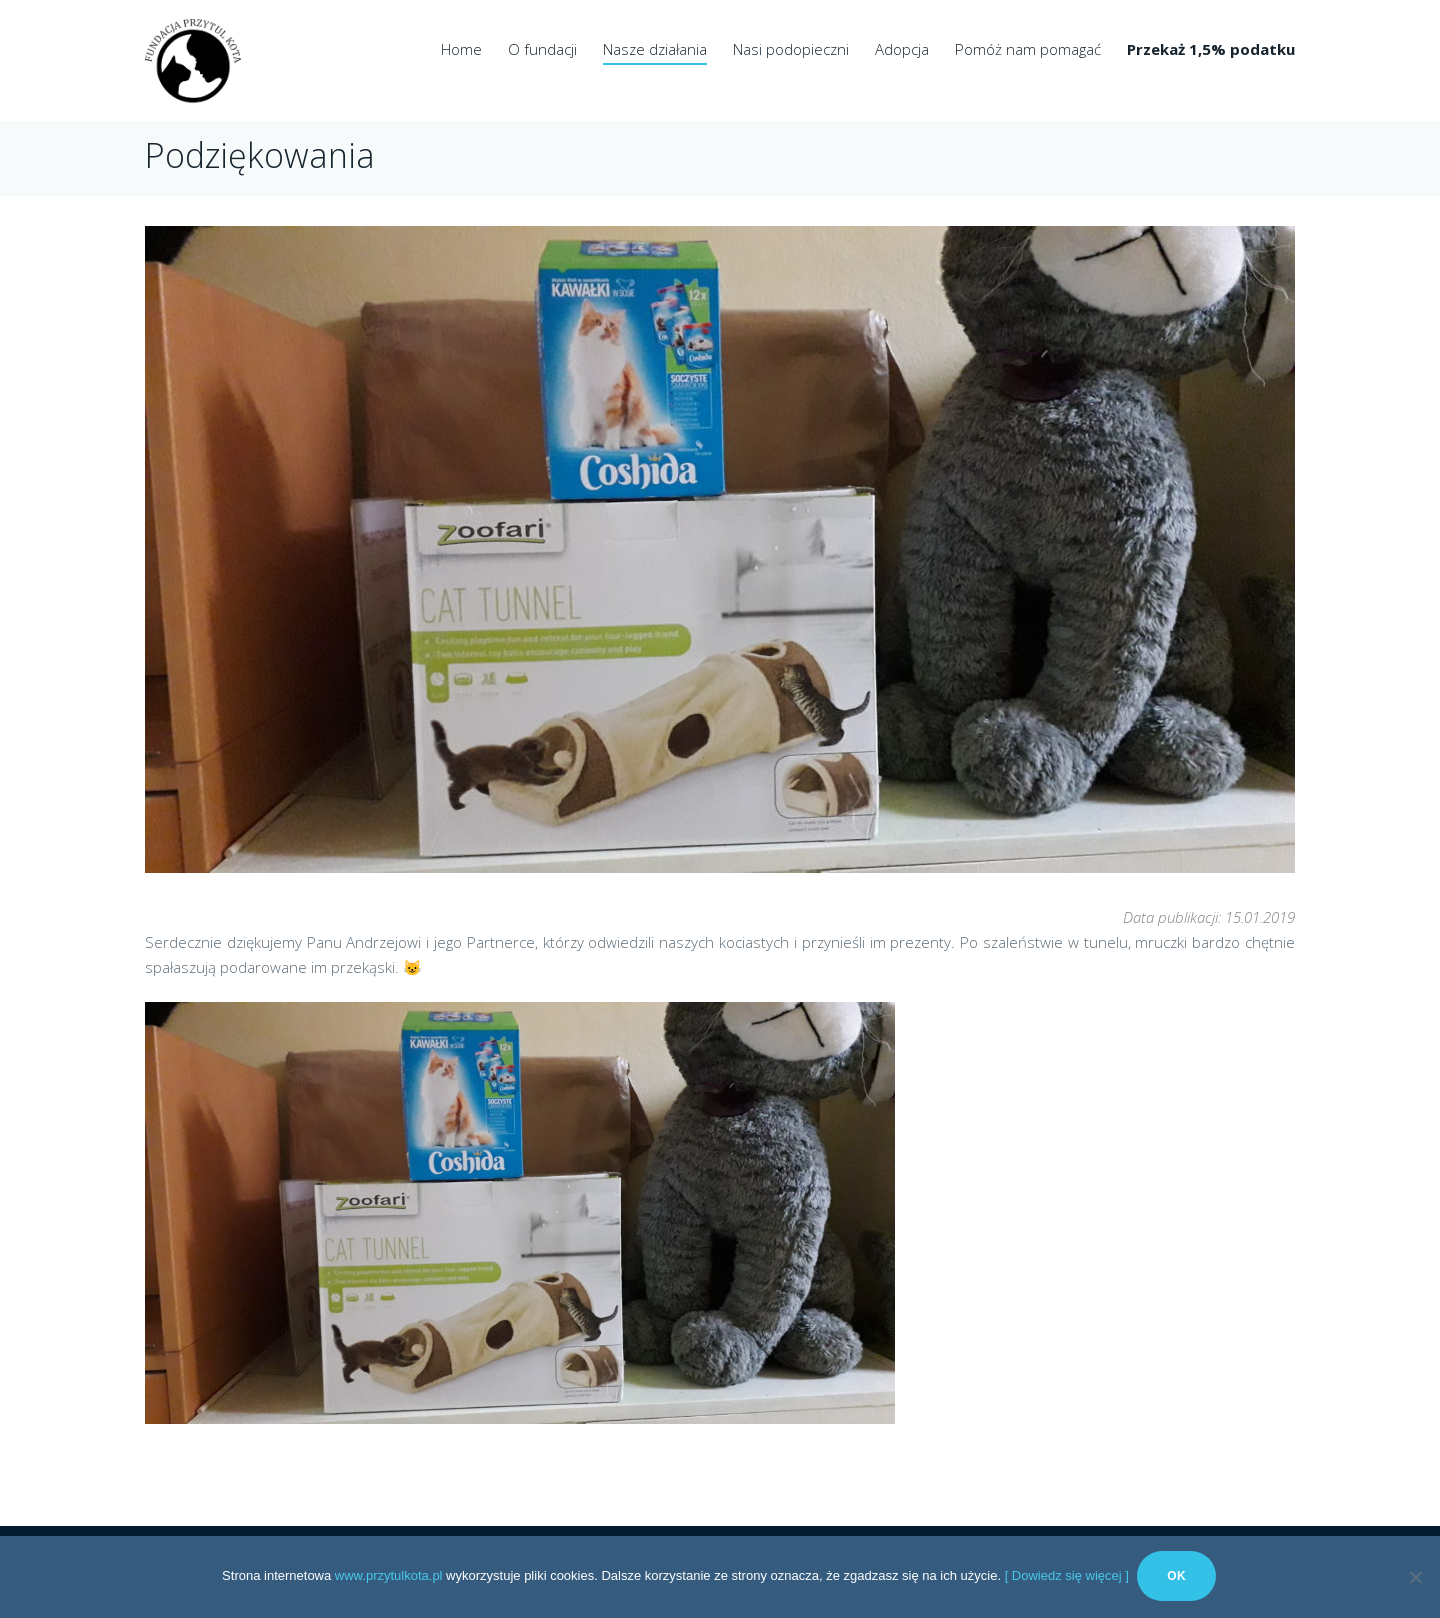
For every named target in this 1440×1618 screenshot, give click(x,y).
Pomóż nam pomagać (1028, 49)
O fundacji (542, 49)
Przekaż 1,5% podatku (1211, 49)
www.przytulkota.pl (389, 1577)
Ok (1178, 1578)
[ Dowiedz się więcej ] (1067, 1577)
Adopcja (902, 49)
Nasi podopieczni (791, 49)
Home (461, 49)
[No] (1415, 1578)
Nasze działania (655, 49)
